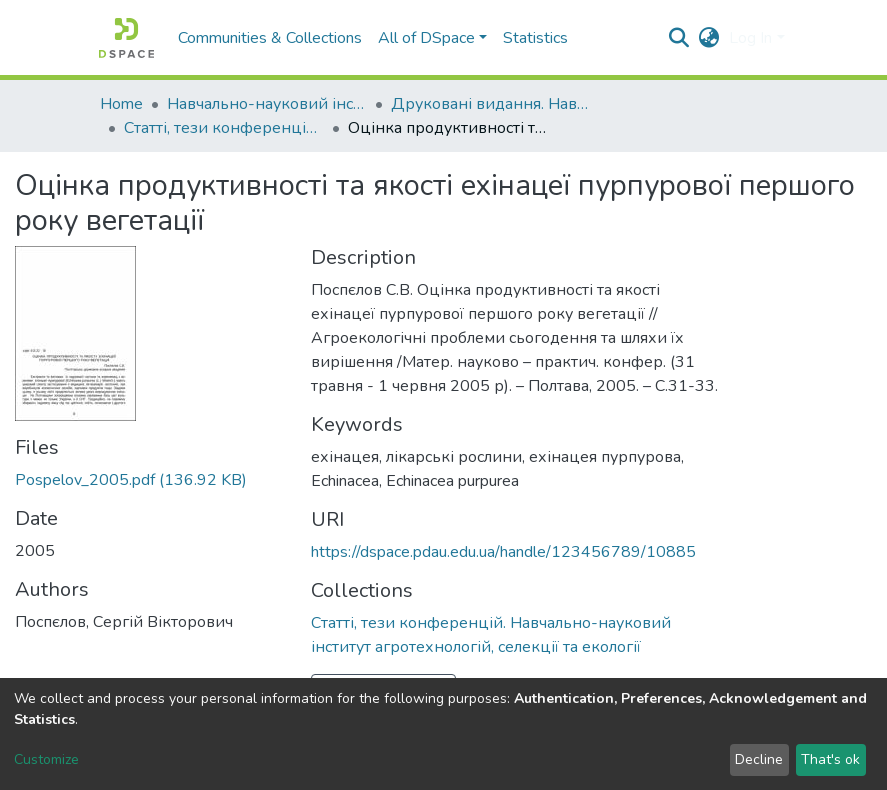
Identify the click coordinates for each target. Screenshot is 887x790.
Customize (46, 759)
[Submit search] (678, 38)
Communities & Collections (270, 38)
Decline (759, 759)
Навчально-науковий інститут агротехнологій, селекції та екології (267, 104)
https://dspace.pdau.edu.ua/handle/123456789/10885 (503, 552)
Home (121, 104)
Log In (750, 38)
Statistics (535, 38)
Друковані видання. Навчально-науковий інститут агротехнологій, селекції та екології (491, 104)
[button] (708, 38)
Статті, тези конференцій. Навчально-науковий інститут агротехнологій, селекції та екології (224, 128)
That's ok (830, 759)
